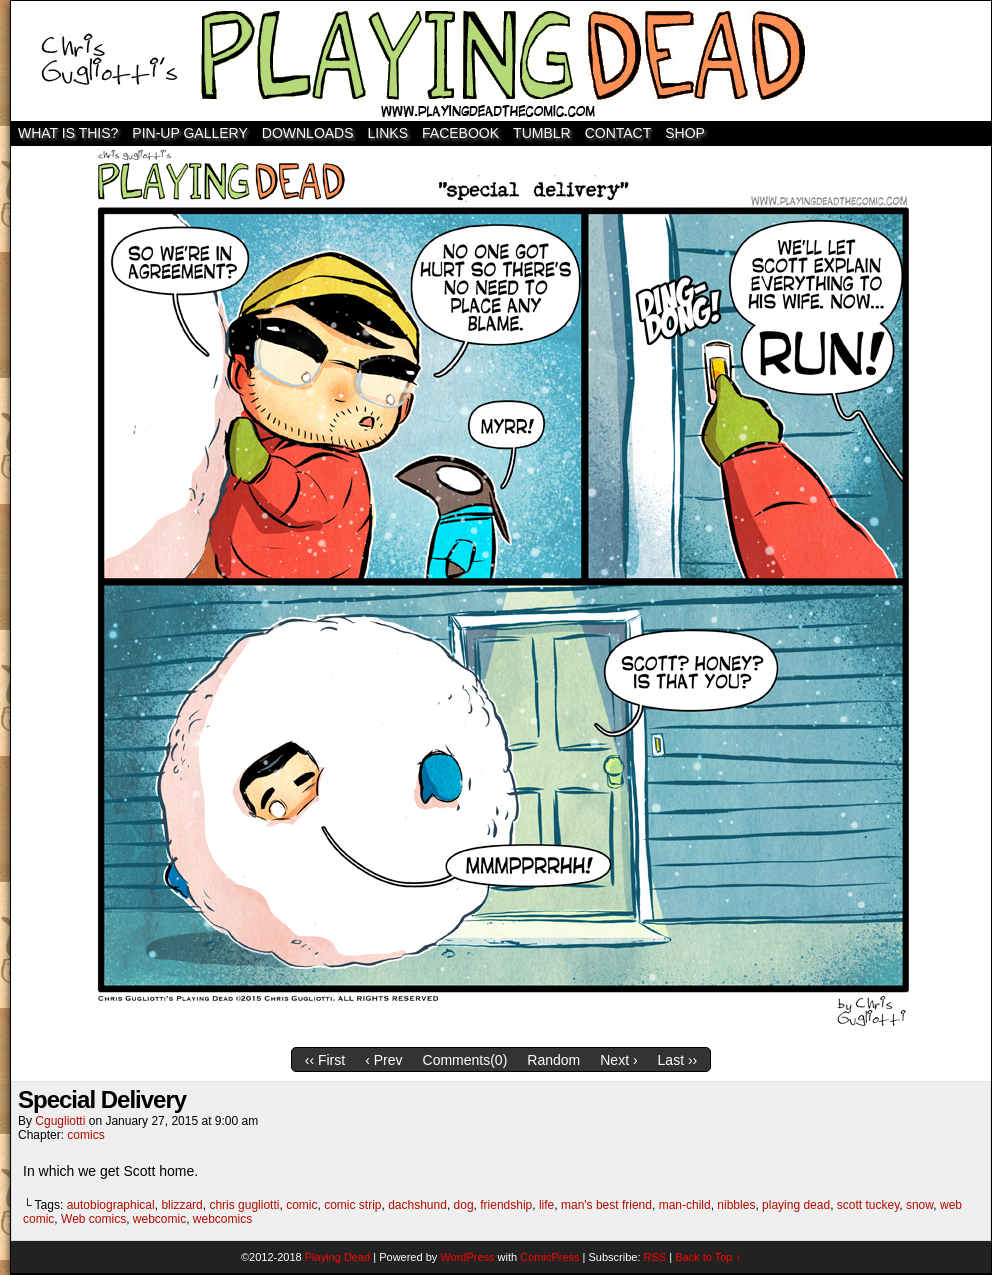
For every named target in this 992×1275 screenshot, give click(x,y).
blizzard (181, 1205)
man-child (685, 1205)
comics (85, 1135)
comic (301, 1205)
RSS (655, 1257)
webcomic (159, 1219)
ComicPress (549, 1257)
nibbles (736, 1205)
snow (919, 1205)
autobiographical (111, 1205)
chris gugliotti (244, 1205)
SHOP (685, 133)
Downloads (308, 133)
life (546, 1205)
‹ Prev (383, 1060)
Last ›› (678, 1060)
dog (464, 1205)
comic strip (352, 1205)
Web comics (93, 1219)
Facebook (460, 133)
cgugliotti (60, 1121)
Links (388, 133)
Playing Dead (501, 61)
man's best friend (606, 1205)
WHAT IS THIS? (68, 133)
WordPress (467, 1257)
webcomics (222, 1219)
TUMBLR (542, 133)
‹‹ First (325, 1060)
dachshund (417, 1205)
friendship (506, 1205)
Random (553, 1060)
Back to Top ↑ (708, 1257)
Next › (618, 1060)
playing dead (796, 1205)
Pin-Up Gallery (189, 133)
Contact (618, 133)
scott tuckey (868, 1205)
